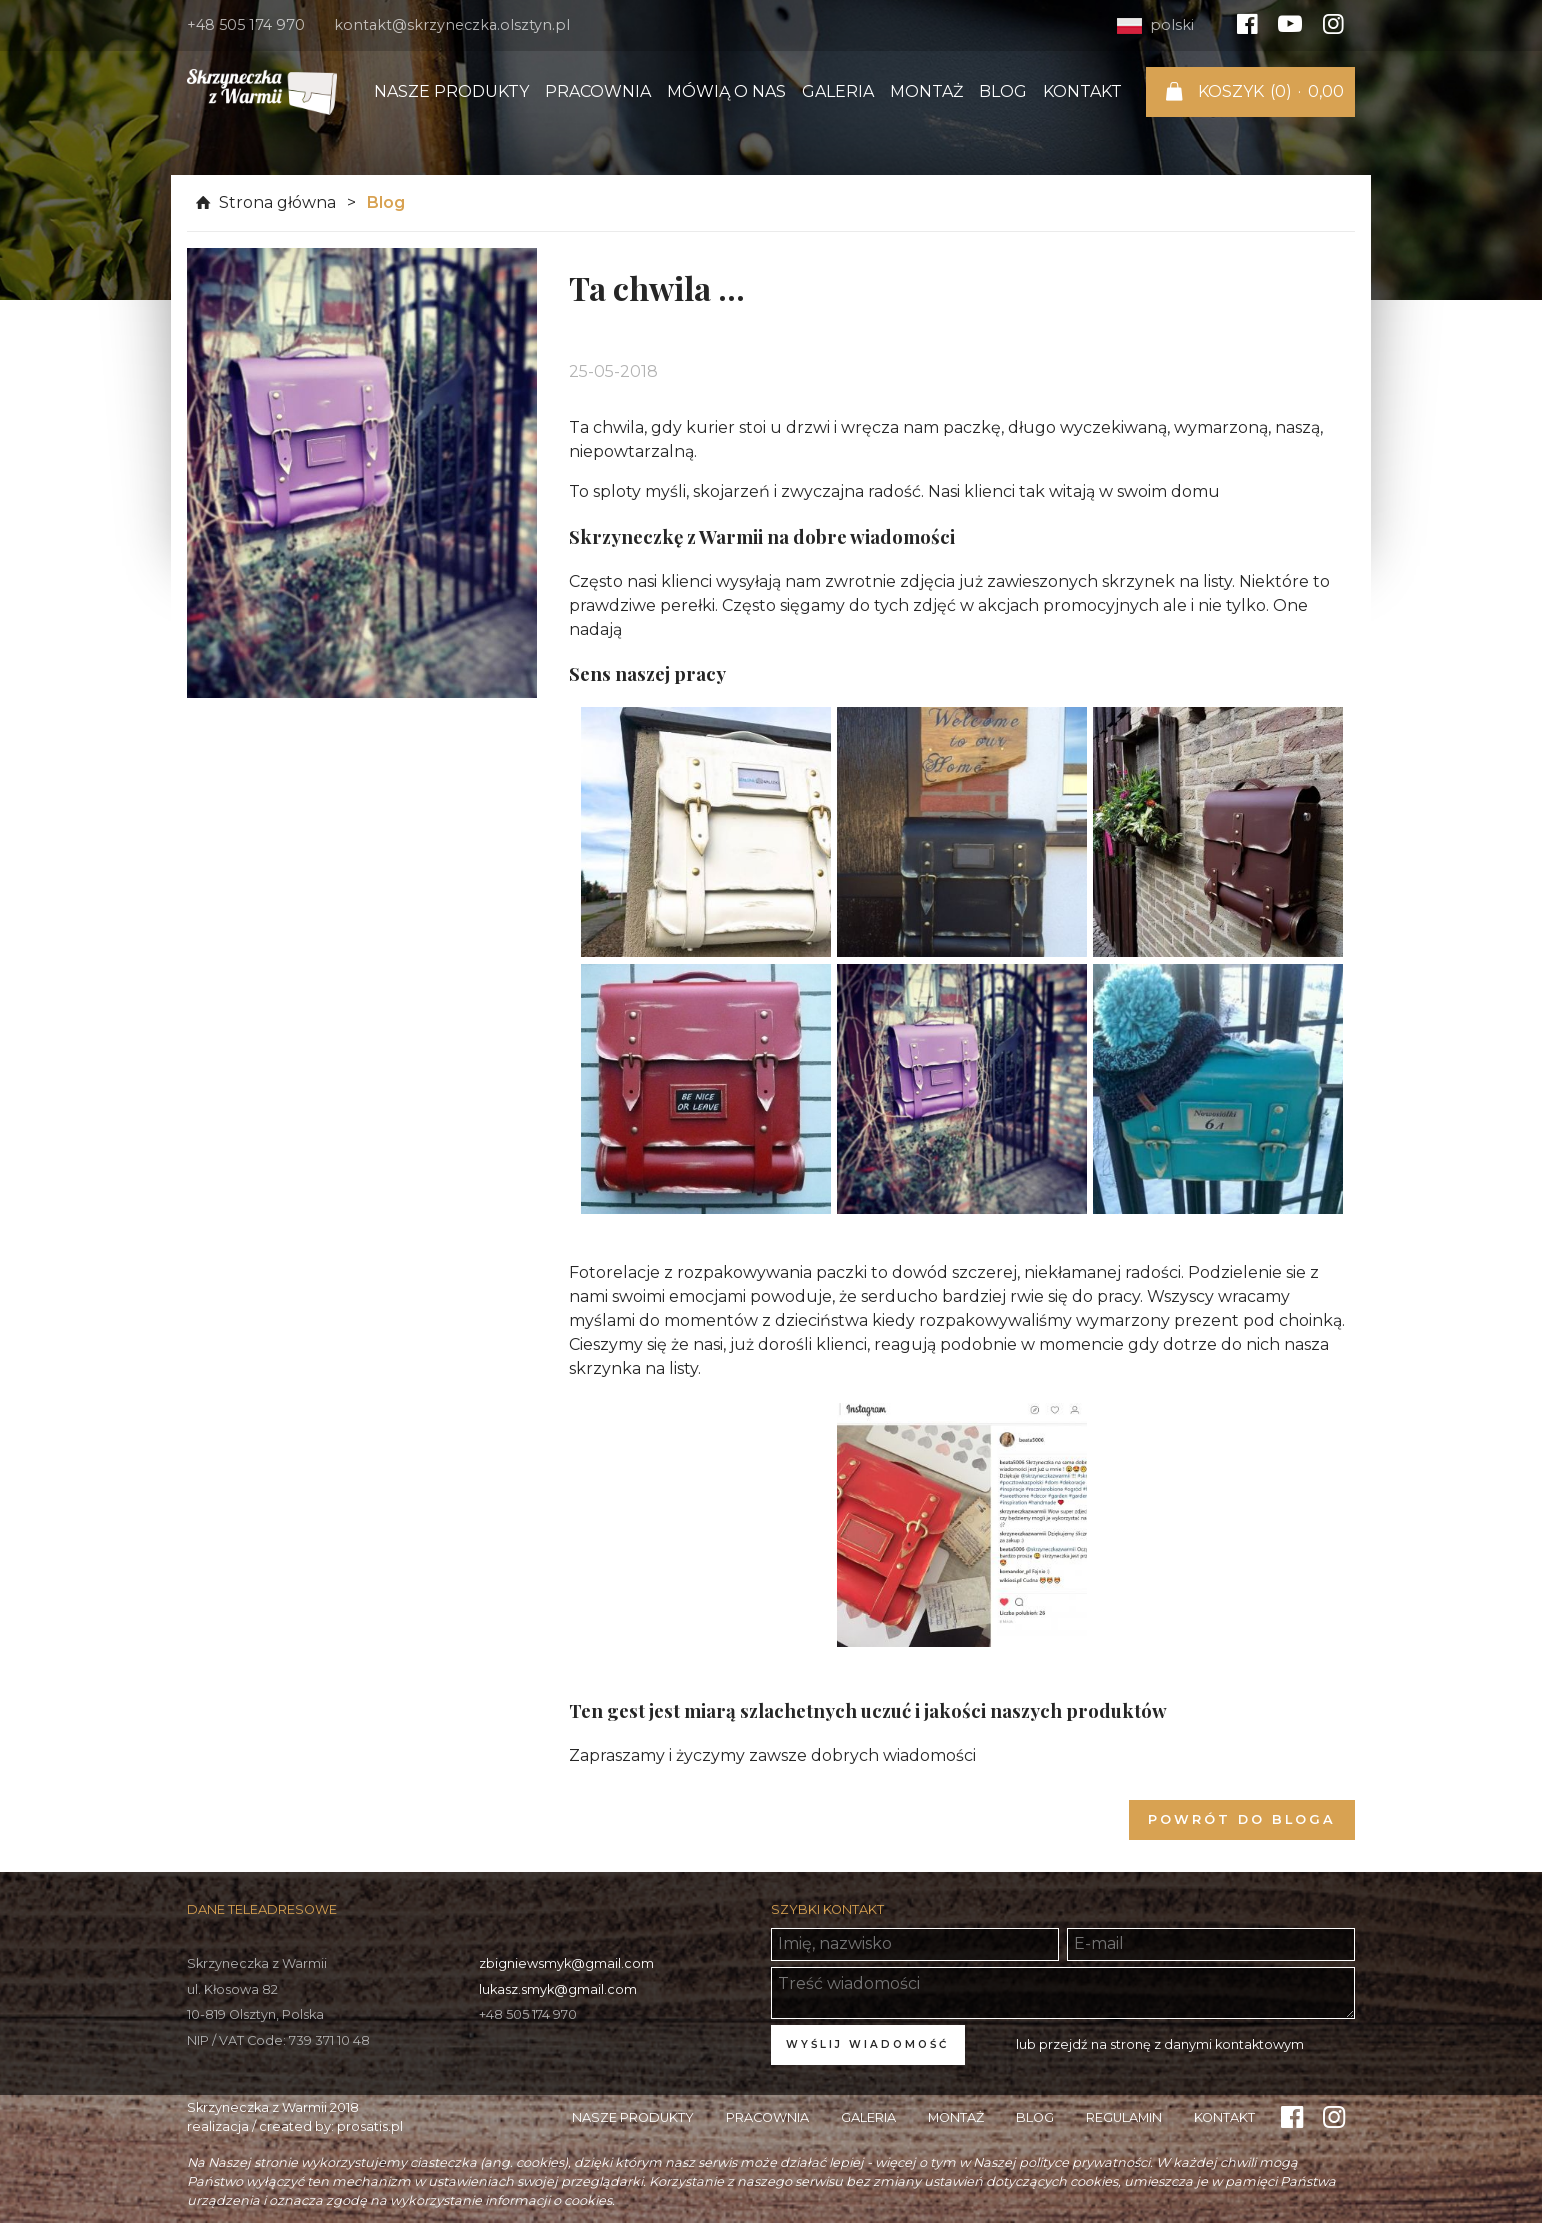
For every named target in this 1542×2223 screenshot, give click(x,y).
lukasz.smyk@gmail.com (558, 1989)
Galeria (838, 91)
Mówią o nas (726, 91)
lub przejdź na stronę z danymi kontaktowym (1160, 2044)
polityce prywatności (1084, 2162)
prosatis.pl (370, 2126)
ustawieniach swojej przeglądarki (535, 2181)
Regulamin (1124, 2117)
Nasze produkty (451, 91)
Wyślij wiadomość (867, 2044)
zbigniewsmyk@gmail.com (566, 1963)
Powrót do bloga (1242, 1819)
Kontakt (1082, 91)
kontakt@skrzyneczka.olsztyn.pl (452, 25)
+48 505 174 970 (246, 25)
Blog (1003, 91)
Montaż (926, 91)
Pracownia (598, 91)
